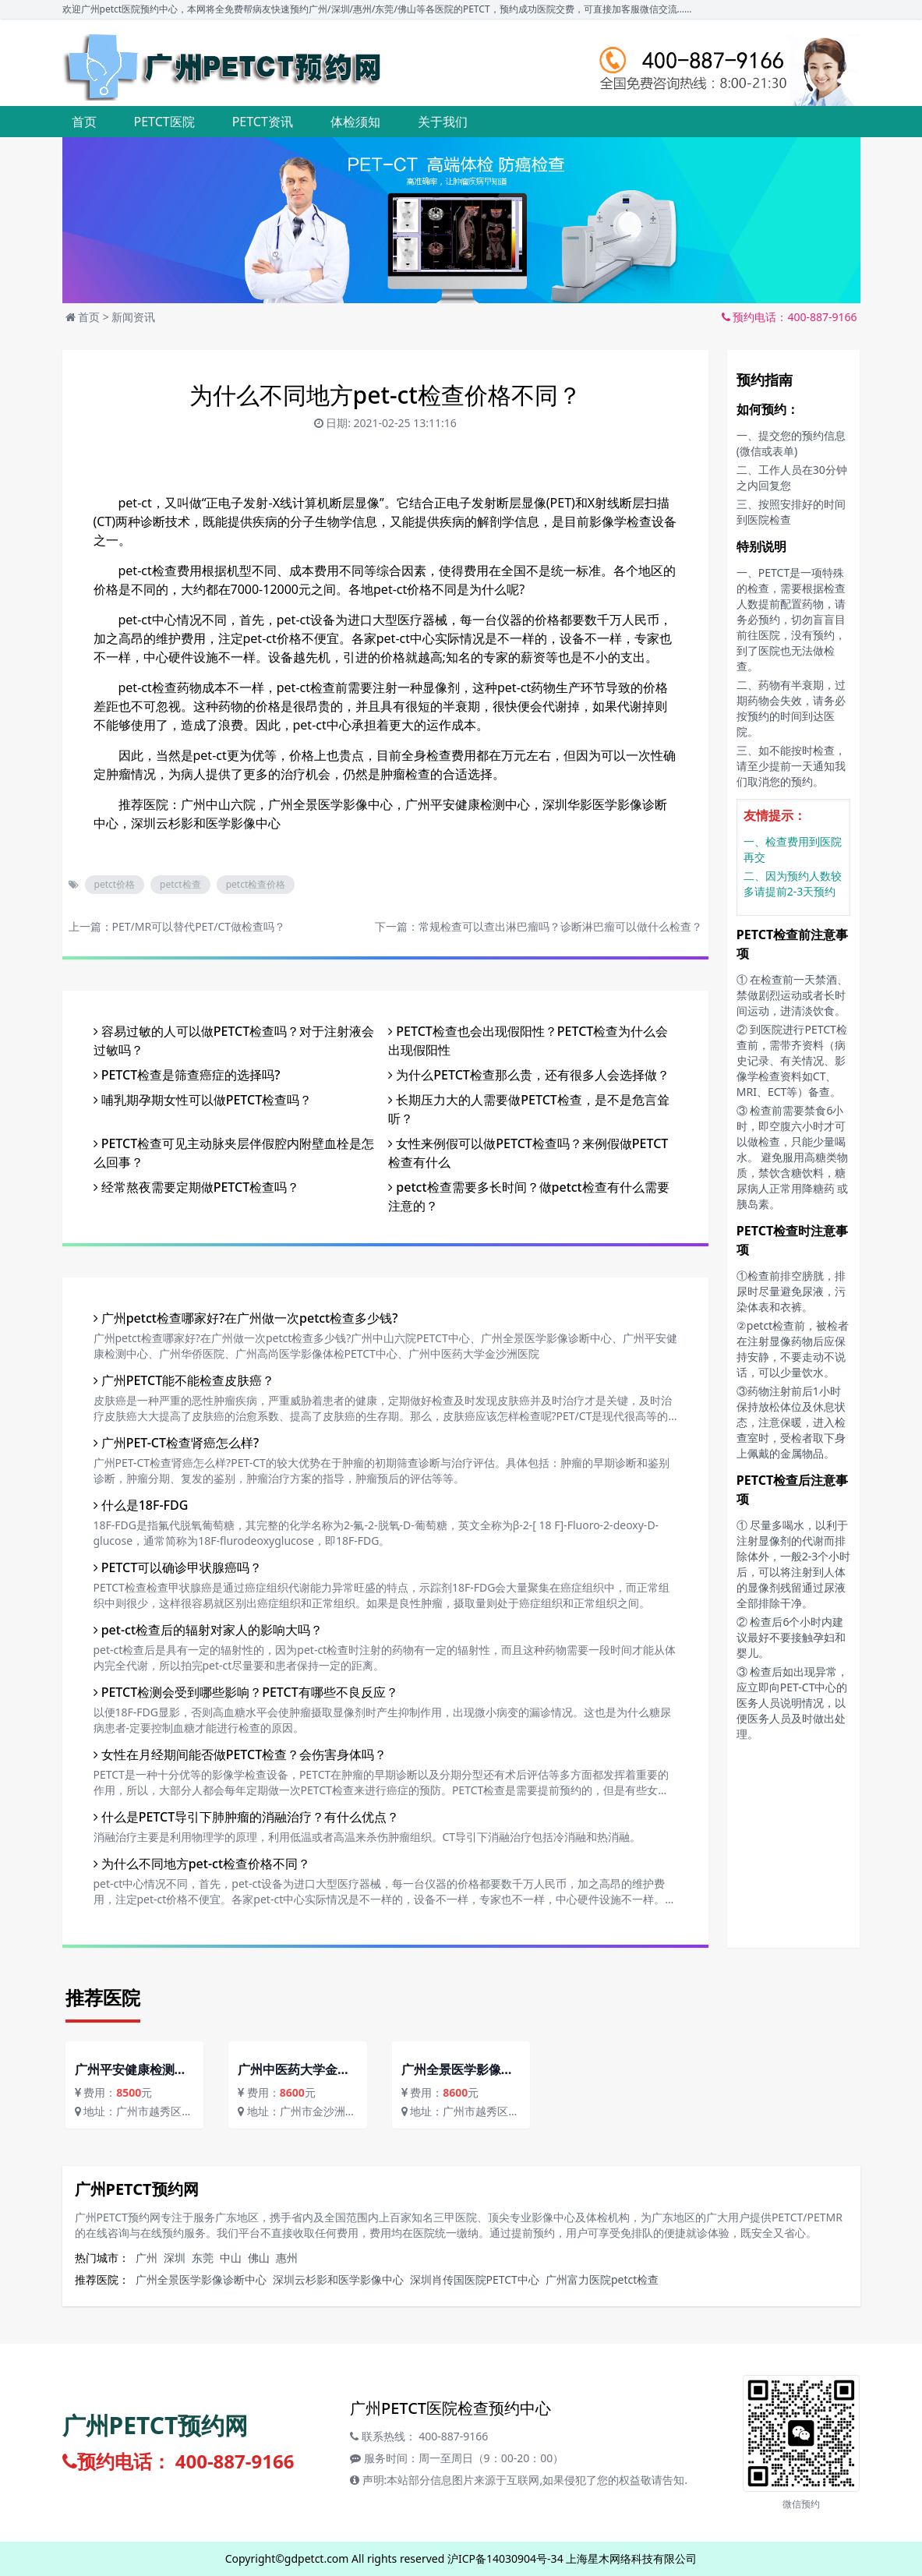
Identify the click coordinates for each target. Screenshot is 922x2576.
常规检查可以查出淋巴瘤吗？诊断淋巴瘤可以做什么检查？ (560, 926)
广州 (146, 2257)
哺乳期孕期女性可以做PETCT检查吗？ (203, 1099)
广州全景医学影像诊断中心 (201, 2279)
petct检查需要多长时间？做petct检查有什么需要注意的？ (528, 1196)
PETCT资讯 (262, 121)
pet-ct (135, 502)
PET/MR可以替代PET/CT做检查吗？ (199, 926)
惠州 (287, 2257)
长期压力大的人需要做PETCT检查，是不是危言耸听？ (528, 1109)
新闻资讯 (133, 316)
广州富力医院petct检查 (602, 2279)
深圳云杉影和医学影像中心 (206, 823)
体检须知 (355, 121)
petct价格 (115, 884)
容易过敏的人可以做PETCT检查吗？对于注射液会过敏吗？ (234, 1040)
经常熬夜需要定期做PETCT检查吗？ (197, 1187)
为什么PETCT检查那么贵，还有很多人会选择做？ (528, 1074)
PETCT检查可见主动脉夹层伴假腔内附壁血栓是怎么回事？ (234, 1153)
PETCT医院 (164, 121)
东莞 (203, 2257)
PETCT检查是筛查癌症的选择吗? (187, 1074)
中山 (231, 2257)
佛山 (259, 2257)
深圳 (174, 2257)
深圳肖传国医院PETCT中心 (474, 2279)
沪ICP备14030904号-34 (505, 2558)
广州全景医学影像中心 (330, 804)
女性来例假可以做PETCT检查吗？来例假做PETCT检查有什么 (528, 1153)
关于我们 (443, 121)
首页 (84, 121)
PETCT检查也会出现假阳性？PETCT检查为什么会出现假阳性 (528, 1040)
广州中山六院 (218, 804)
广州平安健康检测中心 (467, 804)
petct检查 (180, 884)
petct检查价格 (256, 884)
